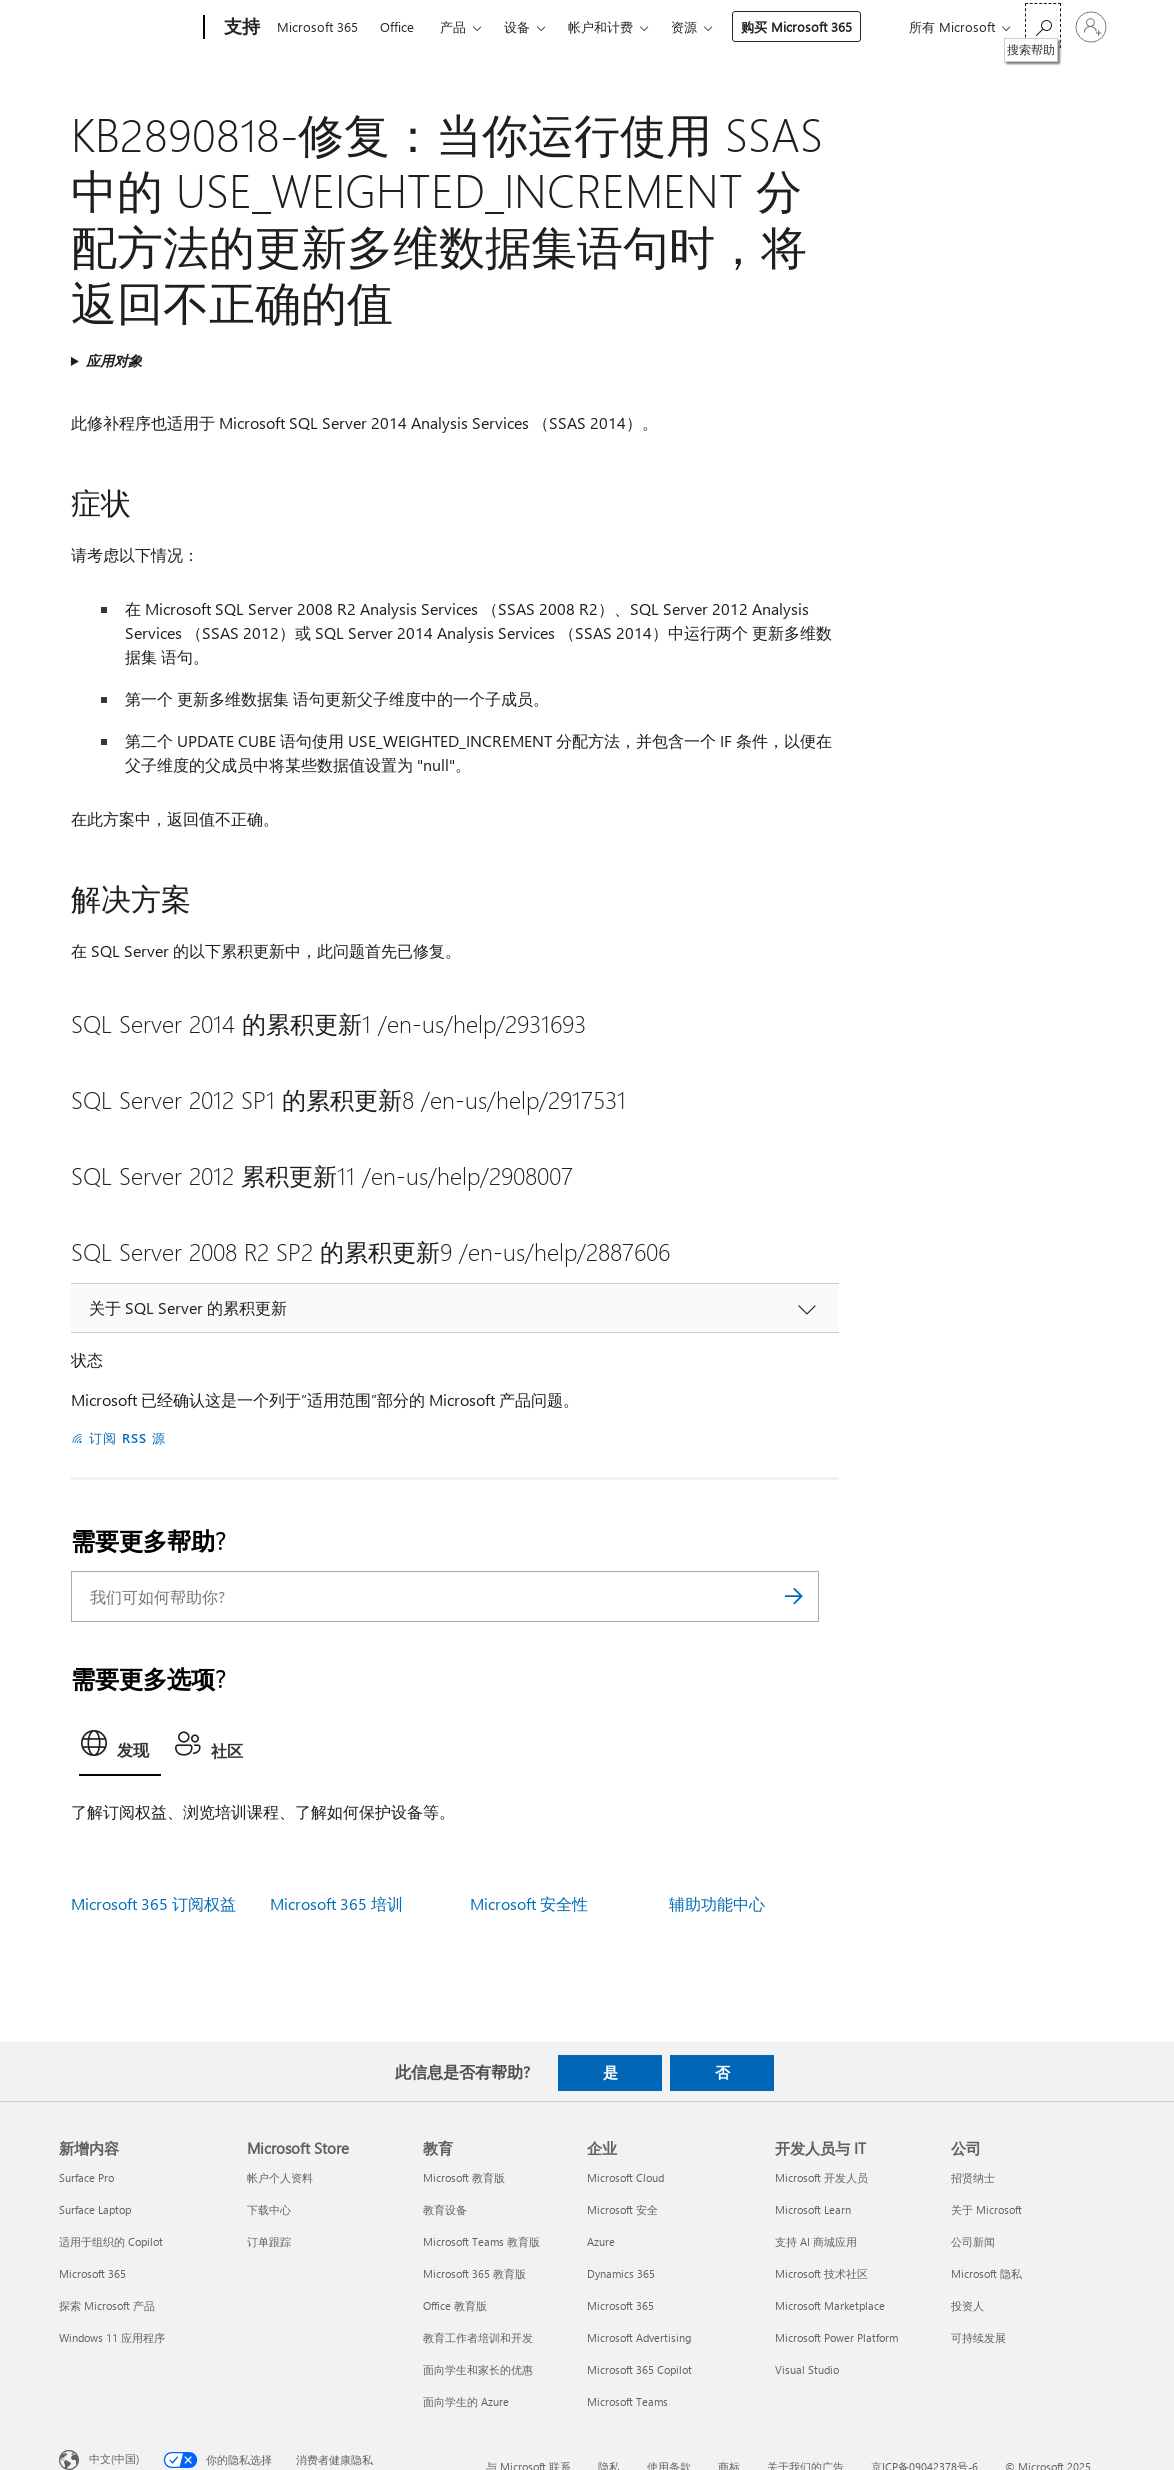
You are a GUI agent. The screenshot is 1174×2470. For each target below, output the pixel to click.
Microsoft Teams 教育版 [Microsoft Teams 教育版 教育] (481, 2241)
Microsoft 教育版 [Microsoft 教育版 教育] (464, 2177)
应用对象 (114, 360)
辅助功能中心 (717, 1903)
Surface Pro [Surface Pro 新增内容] (86, 2177)
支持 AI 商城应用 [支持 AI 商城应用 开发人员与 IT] (816, 2241)
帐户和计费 (600, 26)
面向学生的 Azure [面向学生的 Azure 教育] (466, 2401)
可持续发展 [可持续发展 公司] (978, 2337)
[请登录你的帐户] (1091, 27)
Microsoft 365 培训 (336, 1903)
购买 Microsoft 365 (796, 26)
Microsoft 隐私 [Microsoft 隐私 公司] (986, 2273)
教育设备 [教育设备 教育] (445, 2209)
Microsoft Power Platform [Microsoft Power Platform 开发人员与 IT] (836, 2337)
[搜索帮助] (1043, 25)
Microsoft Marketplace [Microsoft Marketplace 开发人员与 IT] (830, 2305)
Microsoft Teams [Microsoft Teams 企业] (627, 2401)
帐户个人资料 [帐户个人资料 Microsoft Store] (280, 2177)
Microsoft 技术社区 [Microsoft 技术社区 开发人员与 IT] (821, 2273)
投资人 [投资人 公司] (967, 2305)
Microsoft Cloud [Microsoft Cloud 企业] (625, 2177)
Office (397, 26)
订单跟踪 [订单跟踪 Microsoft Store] (269, 2241)
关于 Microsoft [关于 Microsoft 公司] (986, 2209)
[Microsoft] (127, 28)
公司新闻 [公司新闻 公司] (973, 2241)
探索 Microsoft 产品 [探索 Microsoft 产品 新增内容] (107, 2305)
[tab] (120, 1749)
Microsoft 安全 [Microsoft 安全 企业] (622, 2209)
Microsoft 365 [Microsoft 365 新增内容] (92, 2273)
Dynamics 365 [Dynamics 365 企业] (621, 2273)
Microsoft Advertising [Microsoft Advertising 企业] (639, 2337)
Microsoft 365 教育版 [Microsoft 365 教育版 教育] (474, 2273)
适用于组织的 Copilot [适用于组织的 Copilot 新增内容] (111, 2241)
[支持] (240, 28)
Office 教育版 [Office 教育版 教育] (455, 2305)
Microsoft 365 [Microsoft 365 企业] (620, 2305)
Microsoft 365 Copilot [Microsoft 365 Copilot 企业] (639, 2369)
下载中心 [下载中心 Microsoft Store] (269, 2209)
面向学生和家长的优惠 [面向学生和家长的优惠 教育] (478, 2369)
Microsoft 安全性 (529, 1903)
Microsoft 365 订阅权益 (153, 1903)
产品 (453, 26)
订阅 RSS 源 (127, 1437)
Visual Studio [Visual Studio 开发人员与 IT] (807, 2369)
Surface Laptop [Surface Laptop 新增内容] (95, 2209)
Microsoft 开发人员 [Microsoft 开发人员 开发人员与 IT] (821, 2177)
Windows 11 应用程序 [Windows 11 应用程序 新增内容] (112, 2337)
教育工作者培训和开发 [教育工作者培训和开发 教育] (478, 2337)
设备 (517, 26)
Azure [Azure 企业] (601, 2241)
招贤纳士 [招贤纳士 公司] (973, 2177)
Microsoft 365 (317, 26)
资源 (684, 26)
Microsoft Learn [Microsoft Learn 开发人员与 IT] (813, 2209)
